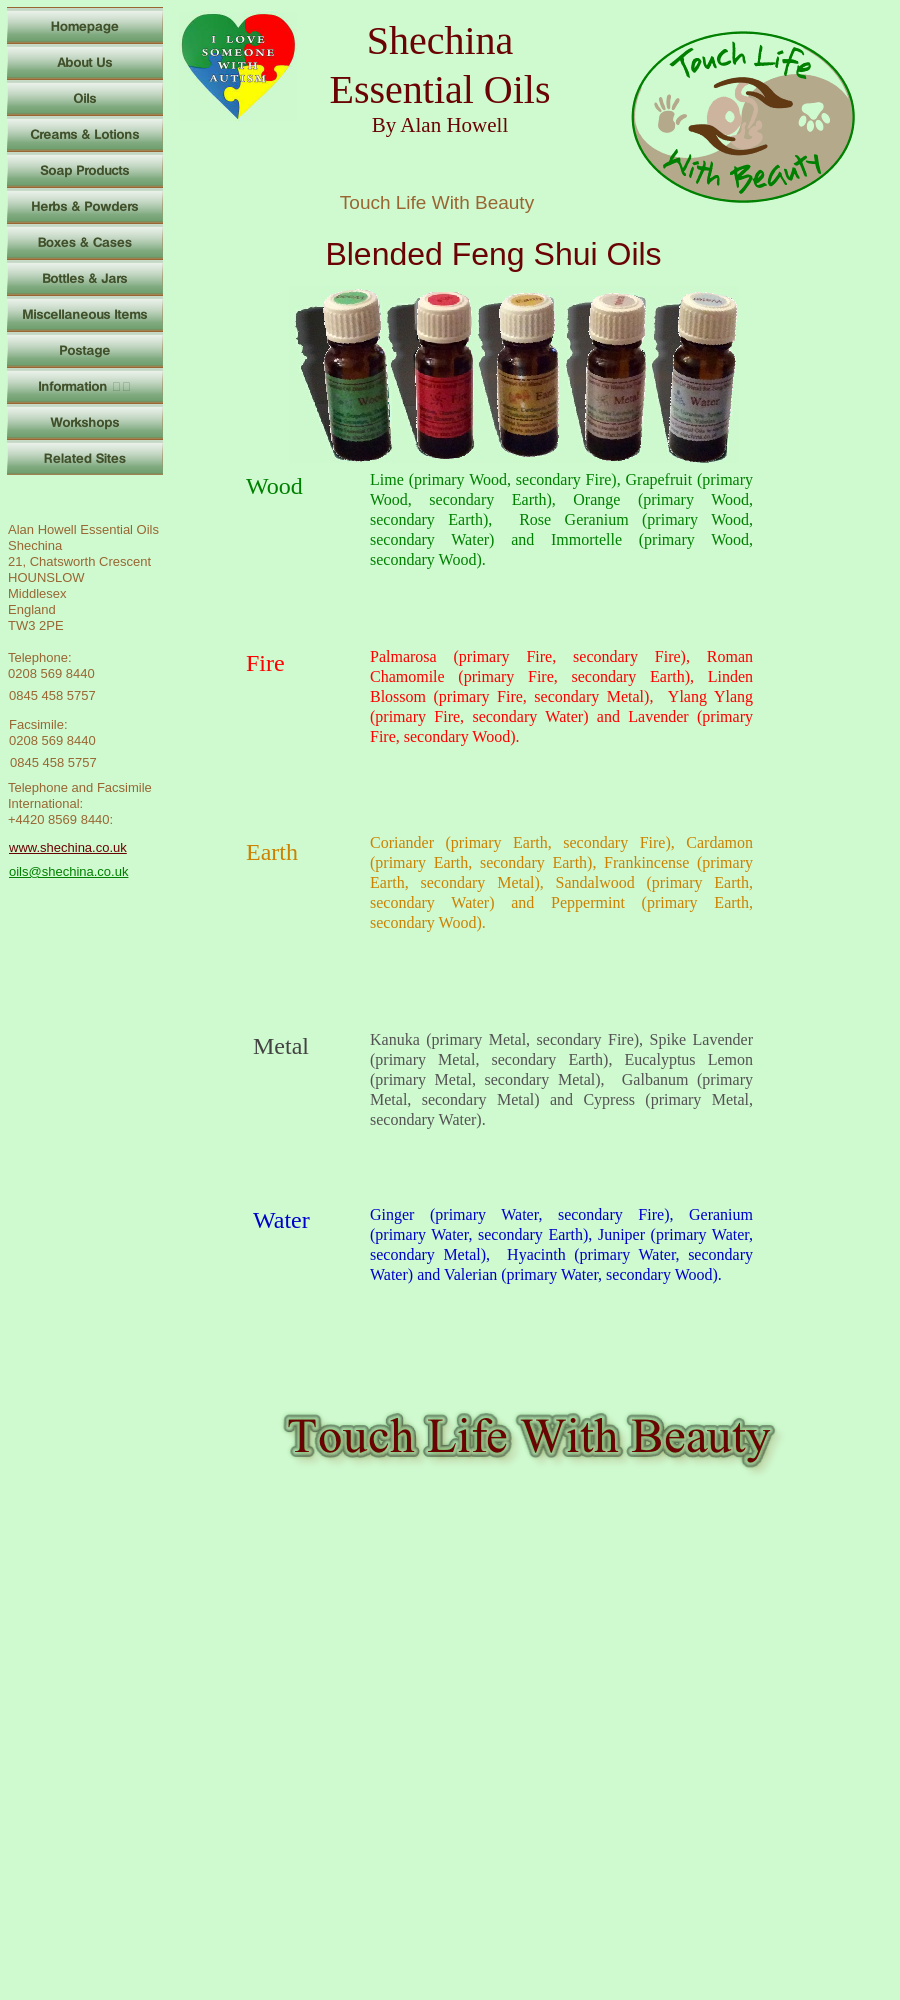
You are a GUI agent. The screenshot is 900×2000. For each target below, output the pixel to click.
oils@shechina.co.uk (68, 871)
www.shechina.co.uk (68, 847)
